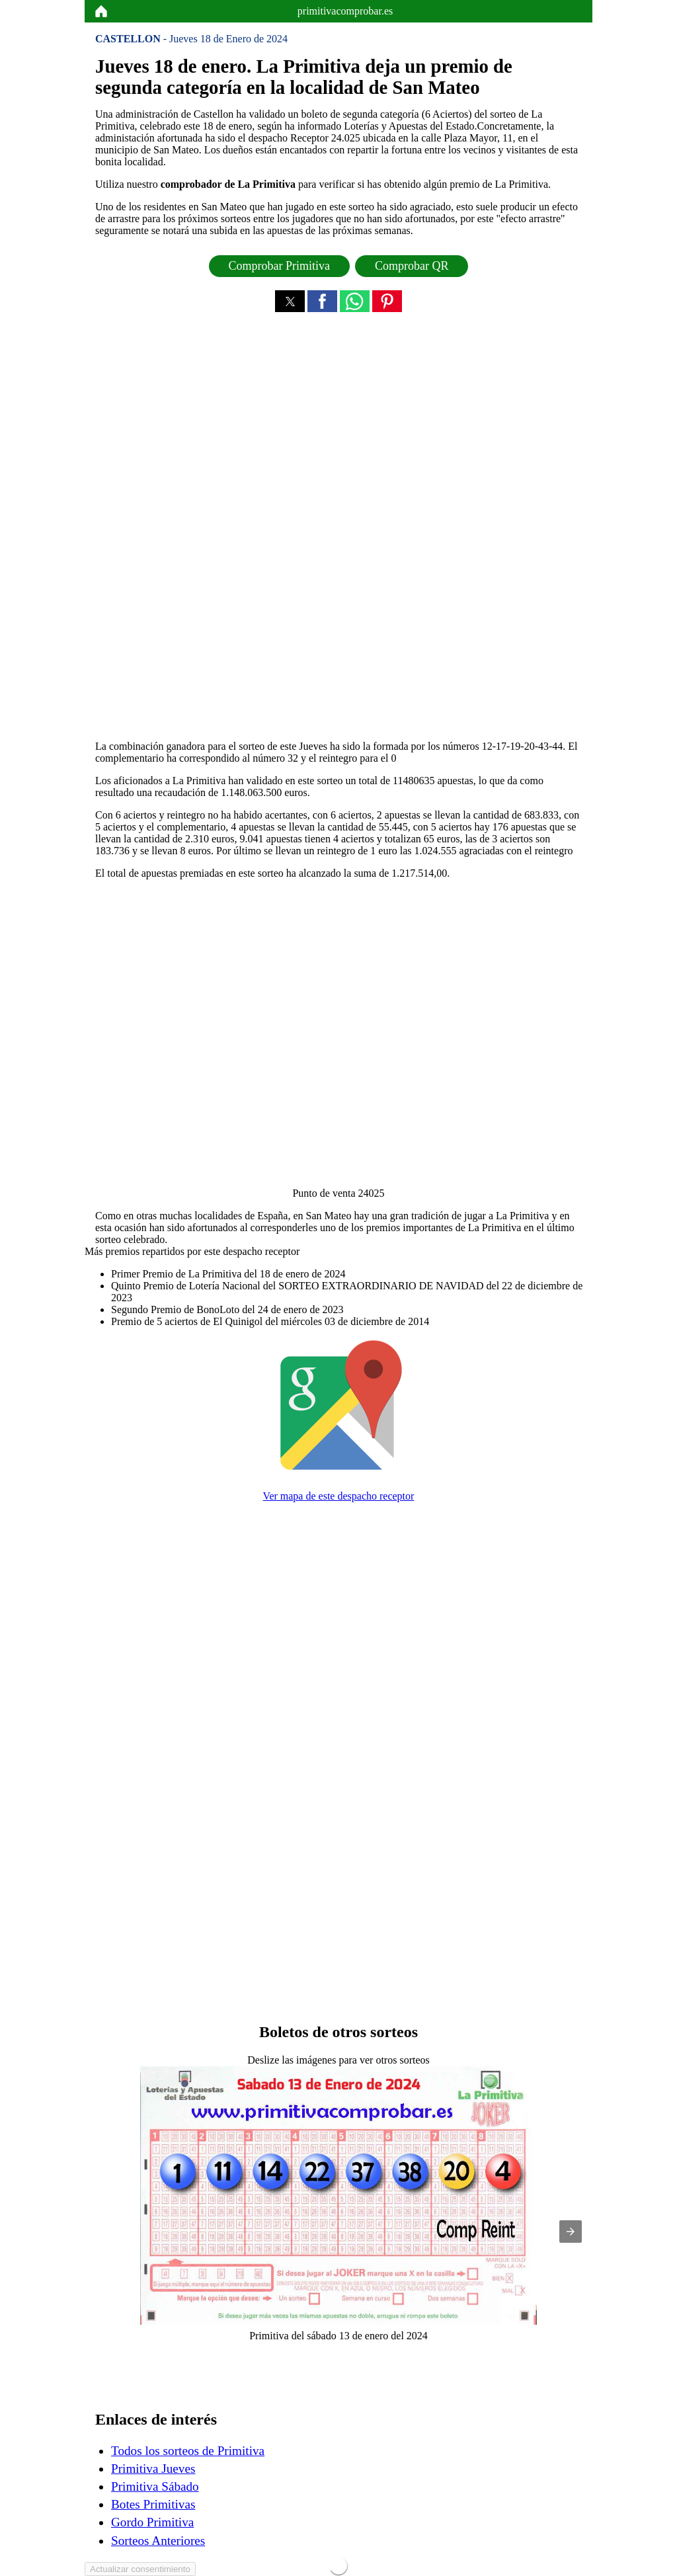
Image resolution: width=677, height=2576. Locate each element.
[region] (338, 529)
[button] (290, 301)
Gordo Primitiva (152, 2522)
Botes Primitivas (153, 2504)
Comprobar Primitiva (279, 265)
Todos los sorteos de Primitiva (187, 2451)
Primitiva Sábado (155, 2486)
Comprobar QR (412, 265)
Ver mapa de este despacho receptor (339, 1496)
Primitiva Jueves (153, 2468)
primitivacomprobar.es (345, 11)
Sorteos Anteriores (158, 2541)
